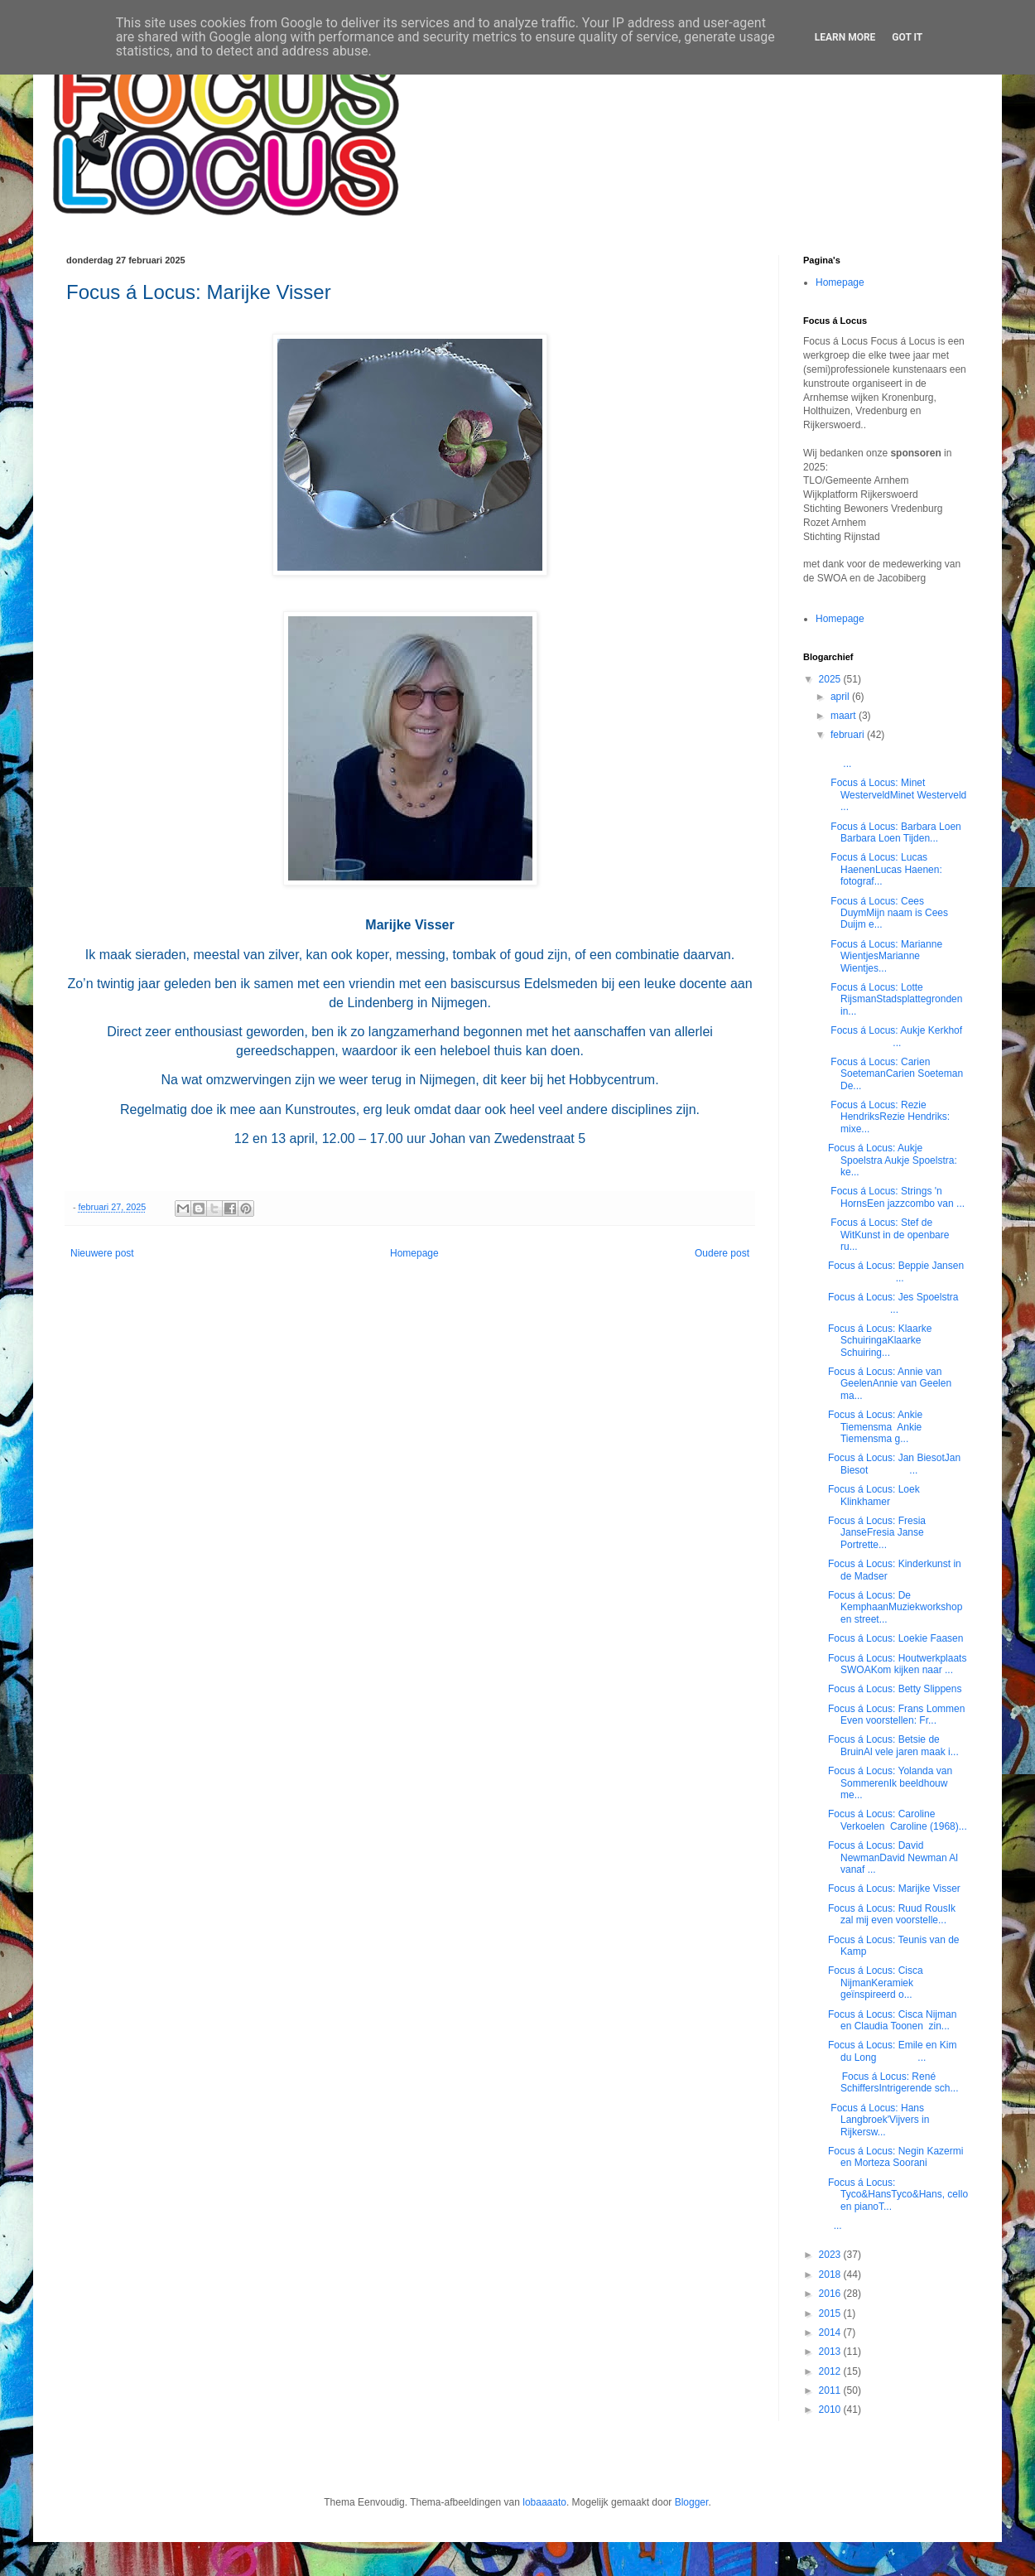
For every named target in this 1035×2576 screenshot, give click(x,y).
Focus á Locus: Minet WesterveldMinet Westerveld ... (897, 795)
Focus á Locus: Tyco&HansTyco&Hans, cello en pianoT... (898, 2194)
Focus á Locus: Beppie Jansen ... (897, 1271)
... (835, 2225)
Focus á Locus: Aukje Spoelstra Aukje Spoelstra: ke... (892, 1160)
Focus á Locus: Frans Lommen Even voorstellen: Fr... (898, 1714)
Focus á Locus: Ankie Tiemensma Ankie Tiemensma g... (875, 1427)
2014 (831, 2332)
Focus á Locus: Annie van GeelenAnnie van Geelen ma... (889, 1383)
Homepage (414, 1253)
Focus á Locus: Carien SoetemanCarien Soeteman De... (895, 1074)
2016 (831, 2293)
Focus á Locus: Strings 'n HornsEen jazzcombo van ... (896, 1196)
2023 (831, 2254)
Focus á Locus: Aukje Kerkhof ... (896, 1036)
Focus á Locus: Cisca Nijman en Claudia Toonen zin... (892, 2020)
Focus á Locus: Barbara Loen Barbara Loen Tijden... (894, 832)
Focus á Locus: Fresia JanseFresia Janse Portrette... (877, 1533)
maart (844, 715)
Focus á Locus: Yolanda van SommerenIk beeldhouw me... (890, 1783)
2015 (831, 2313)
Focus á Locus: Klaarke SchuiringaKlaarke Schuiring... (880, 1340)
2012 (831, 2371)
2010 (831, 2409)
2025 (831, 679)
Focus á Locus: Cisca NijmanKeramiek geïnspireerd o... (875, 1982)
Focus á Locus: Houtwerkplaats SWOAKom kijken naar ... (897, 1664)
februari (848, 734)
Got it (907, 37)
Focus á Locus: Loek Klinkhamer (874, 1495)
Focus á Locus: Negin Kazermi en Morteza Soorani (895, 2156)
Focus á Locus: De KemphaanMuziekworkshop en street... (895, 1607)
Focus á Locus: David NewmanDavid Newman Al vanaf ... (893, 1857)
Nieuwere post (102, 1253)
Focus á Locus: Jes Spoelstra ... (897, 1303)
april (841, 696)
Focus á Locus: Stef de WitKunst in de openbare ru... (888, 1234)
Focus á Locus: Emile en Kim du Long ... (892, 2050)
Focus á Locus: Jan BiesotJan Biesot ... (894, 1463)
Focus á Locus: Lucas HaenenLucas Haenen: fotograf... (885, 869)
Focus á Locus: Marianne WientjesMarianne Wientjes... (885, 956)
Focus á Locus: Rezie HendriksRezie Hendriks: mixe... (889, 1117)
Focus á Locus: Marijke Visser (895, 1888)
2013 (831, 2351)
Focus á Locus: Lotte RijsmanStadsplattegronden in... (895, 999)
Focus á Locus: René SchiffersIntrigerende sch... (893, 2082)
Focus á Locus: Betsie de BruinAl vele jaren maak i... (893, 1745)
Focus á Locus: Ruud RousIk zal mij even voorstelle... (892, 1914)
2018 (831, 2274)
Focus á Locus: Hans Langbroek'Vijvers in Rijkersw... (878, 2120)
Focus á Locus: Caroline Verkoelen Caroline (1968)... (897, 1819)
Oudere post (722, 1253)
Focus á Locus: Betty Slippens (894, 1689)
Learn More (845, 37)
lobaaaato (544, 2502)
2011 (831, 2390)
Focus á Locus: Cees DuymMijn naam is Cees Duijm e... (888, 913)
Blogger (692, 2502)
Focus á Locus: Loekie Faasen (895, 1638)
